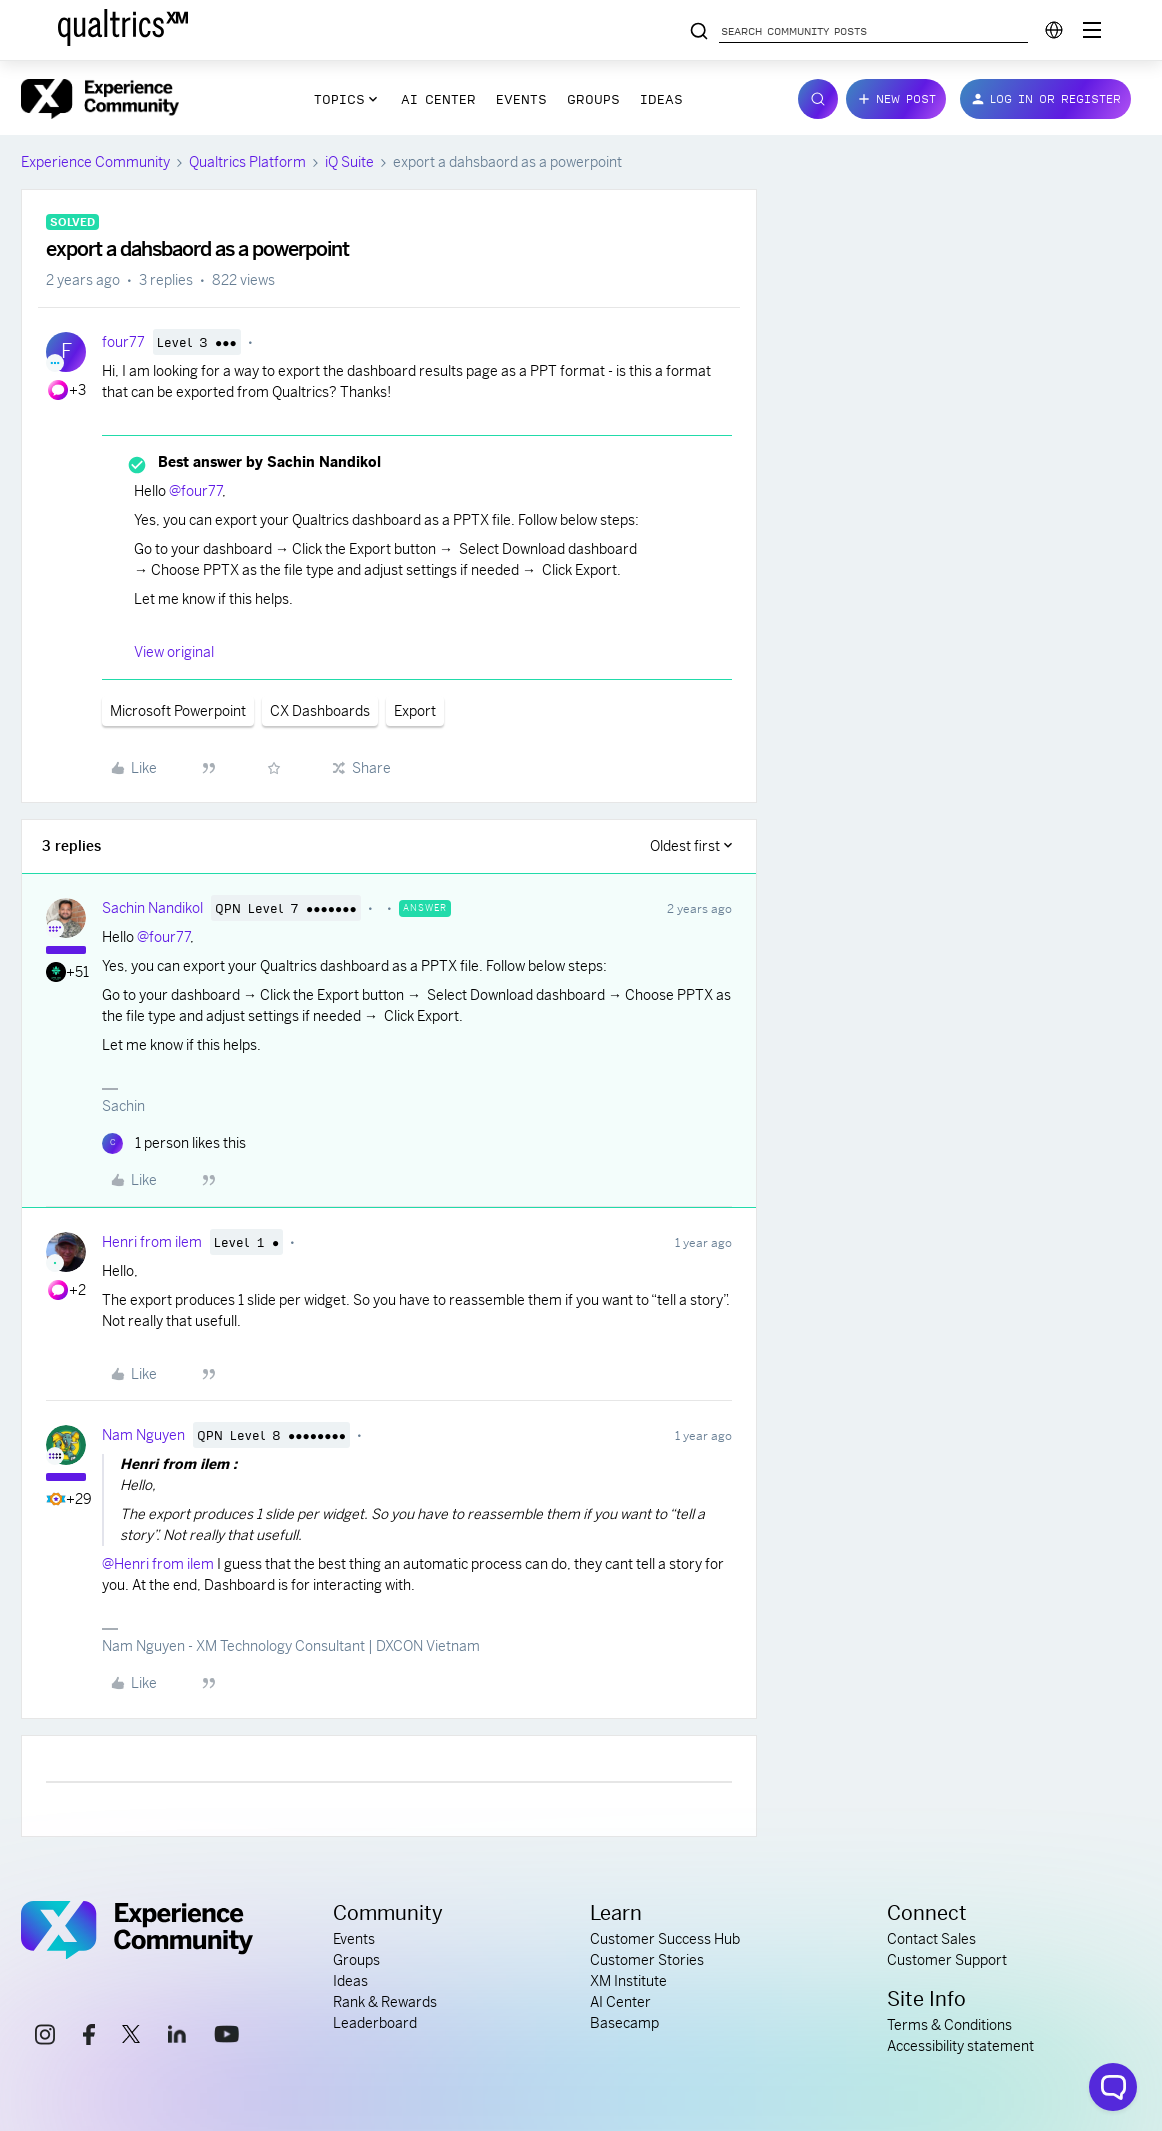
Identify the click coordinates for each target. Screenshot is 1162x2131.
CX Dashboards (320, 711)
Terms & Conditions (949, 2025)
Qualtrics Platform (247, 162)
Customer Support (947, 1960)
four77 (123, 342)
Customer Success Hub (665, 1939)
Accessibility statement (960, 2046)
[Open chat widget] (1113, 2087)
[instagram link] (45, 2037)
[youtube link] (226, 2037)
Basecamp (624, 2023)
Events (521, 99)
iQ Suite (349, 162)
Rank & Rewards (385, 2002)
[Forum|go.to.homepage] (100, 99)
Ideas (661, 99)
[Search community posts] (699, 32)
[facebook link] (89, 2037)
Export (415, 711)
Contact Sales (931, 1939)
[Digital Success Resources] (1092, 30)
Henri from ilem (152, 1242)
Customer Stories (647, 1960)
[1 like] (174, 1143)
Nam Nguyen (143, 1435)
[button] (896, 99)
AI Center (438, 99)
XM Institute (628, 1981)
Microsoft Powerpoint (178, 711)
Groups (593, 99)
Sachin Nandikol (152, 908)
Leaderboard (375, 2023)
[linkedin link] (177, 2037)
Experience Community (95, 162)
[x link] (131, 2037)
